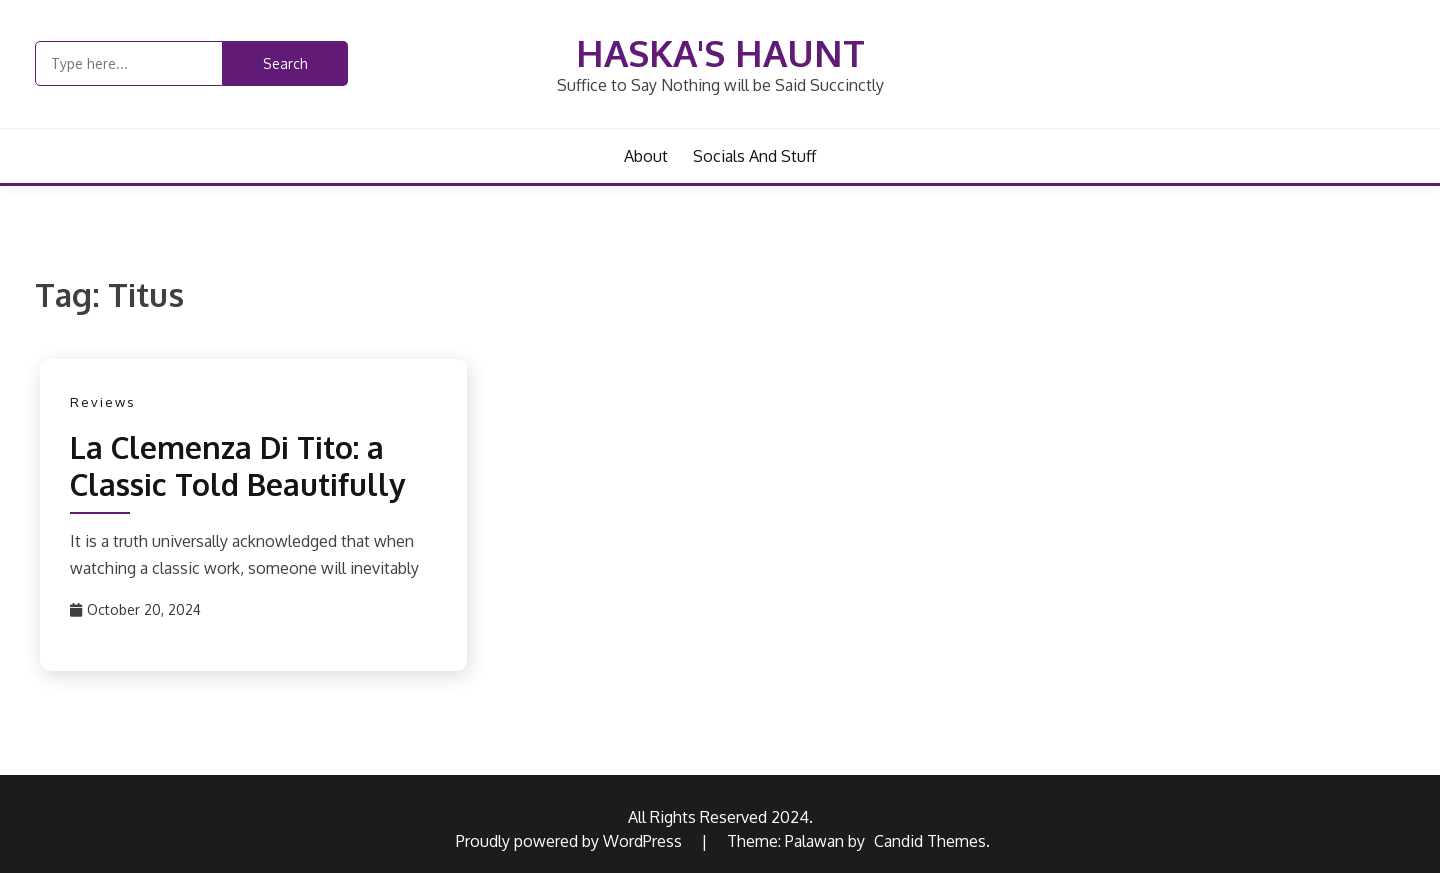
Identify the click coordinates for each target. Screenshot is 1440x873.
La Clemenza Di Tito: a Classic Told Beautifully (237, 466)
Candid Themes (930, 841)
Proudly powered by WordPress (571, 841)
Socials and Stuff (754, 156)
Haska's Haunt (720, 52)
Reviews (103, 402)
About (646, 156)
